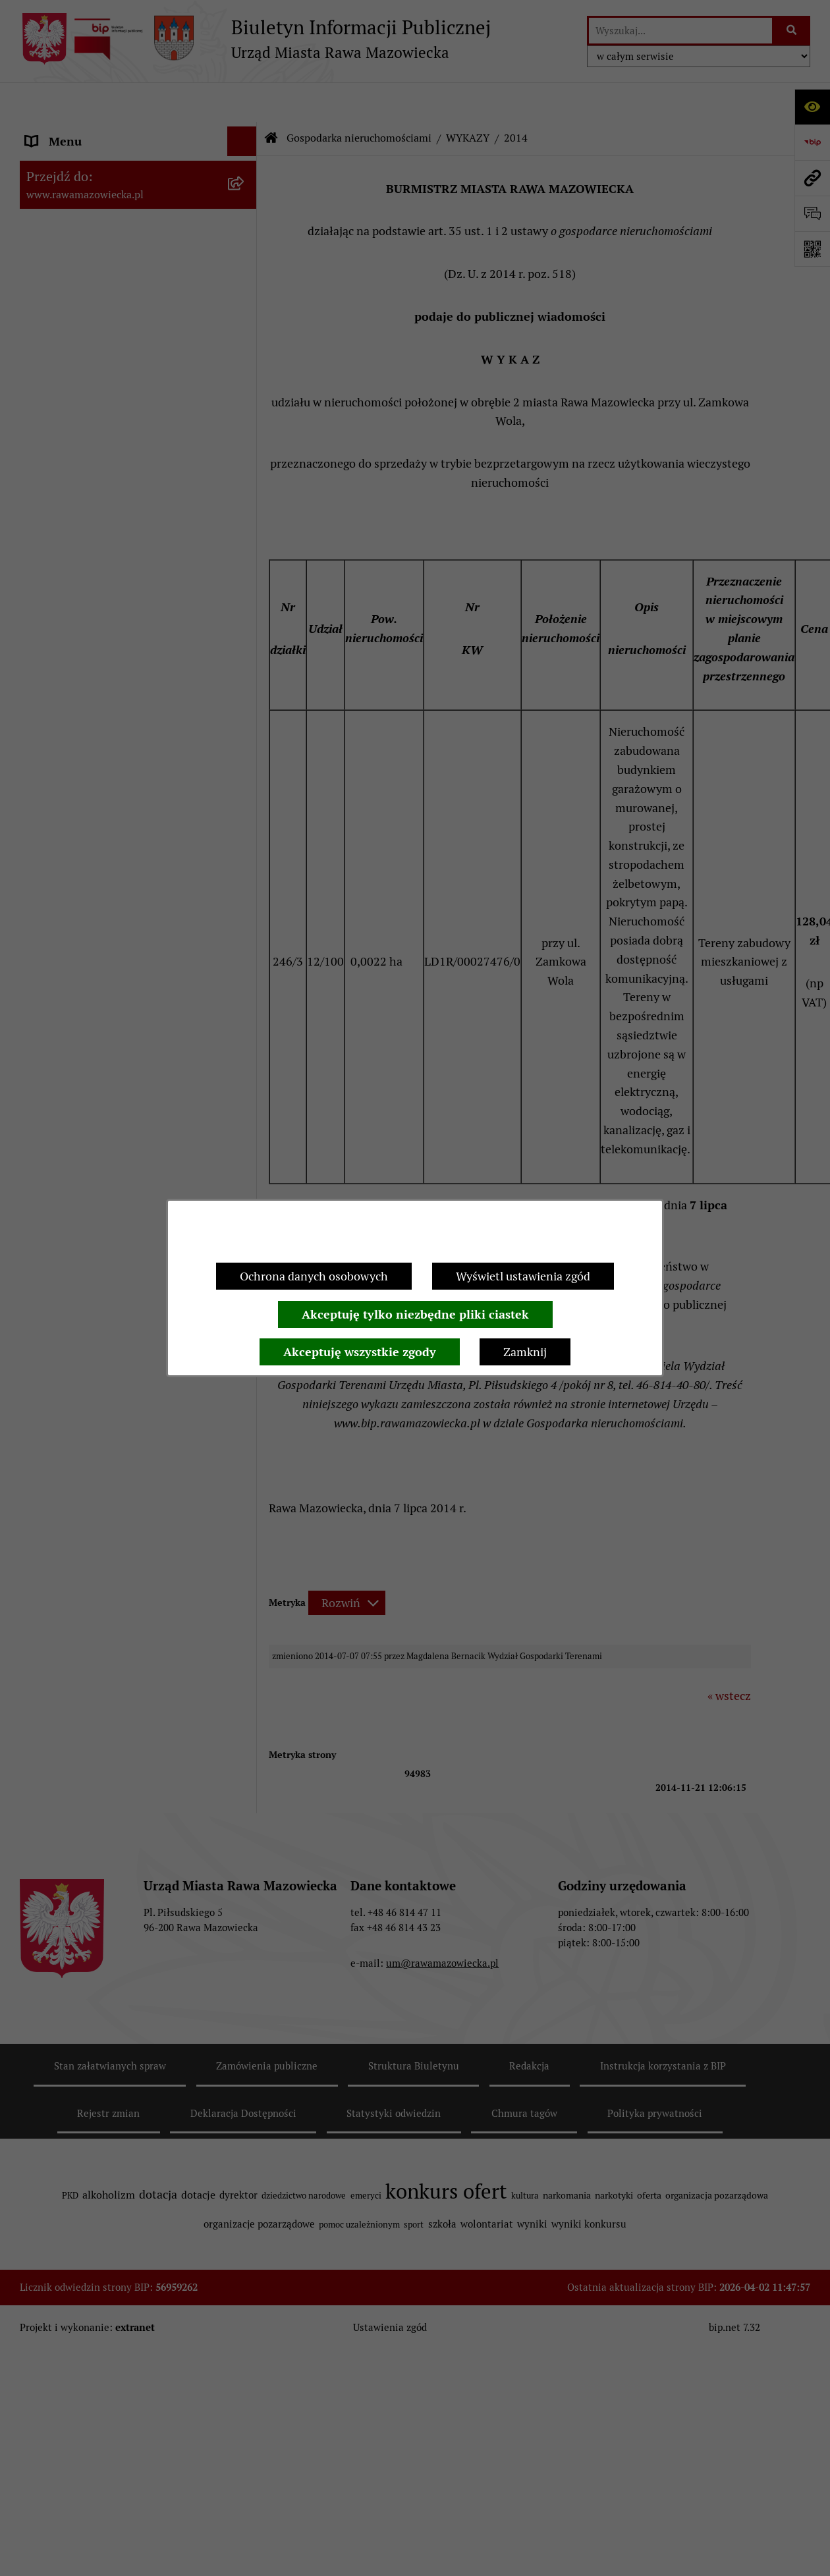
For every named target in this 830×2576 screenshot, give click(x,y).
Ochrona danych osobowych (314, 1276)
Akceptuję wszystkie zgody (359, 1351)
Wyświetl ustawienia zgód (523, 1276)
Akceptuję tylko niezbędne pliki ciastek (415, 1314)
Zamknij (525, 1351)
